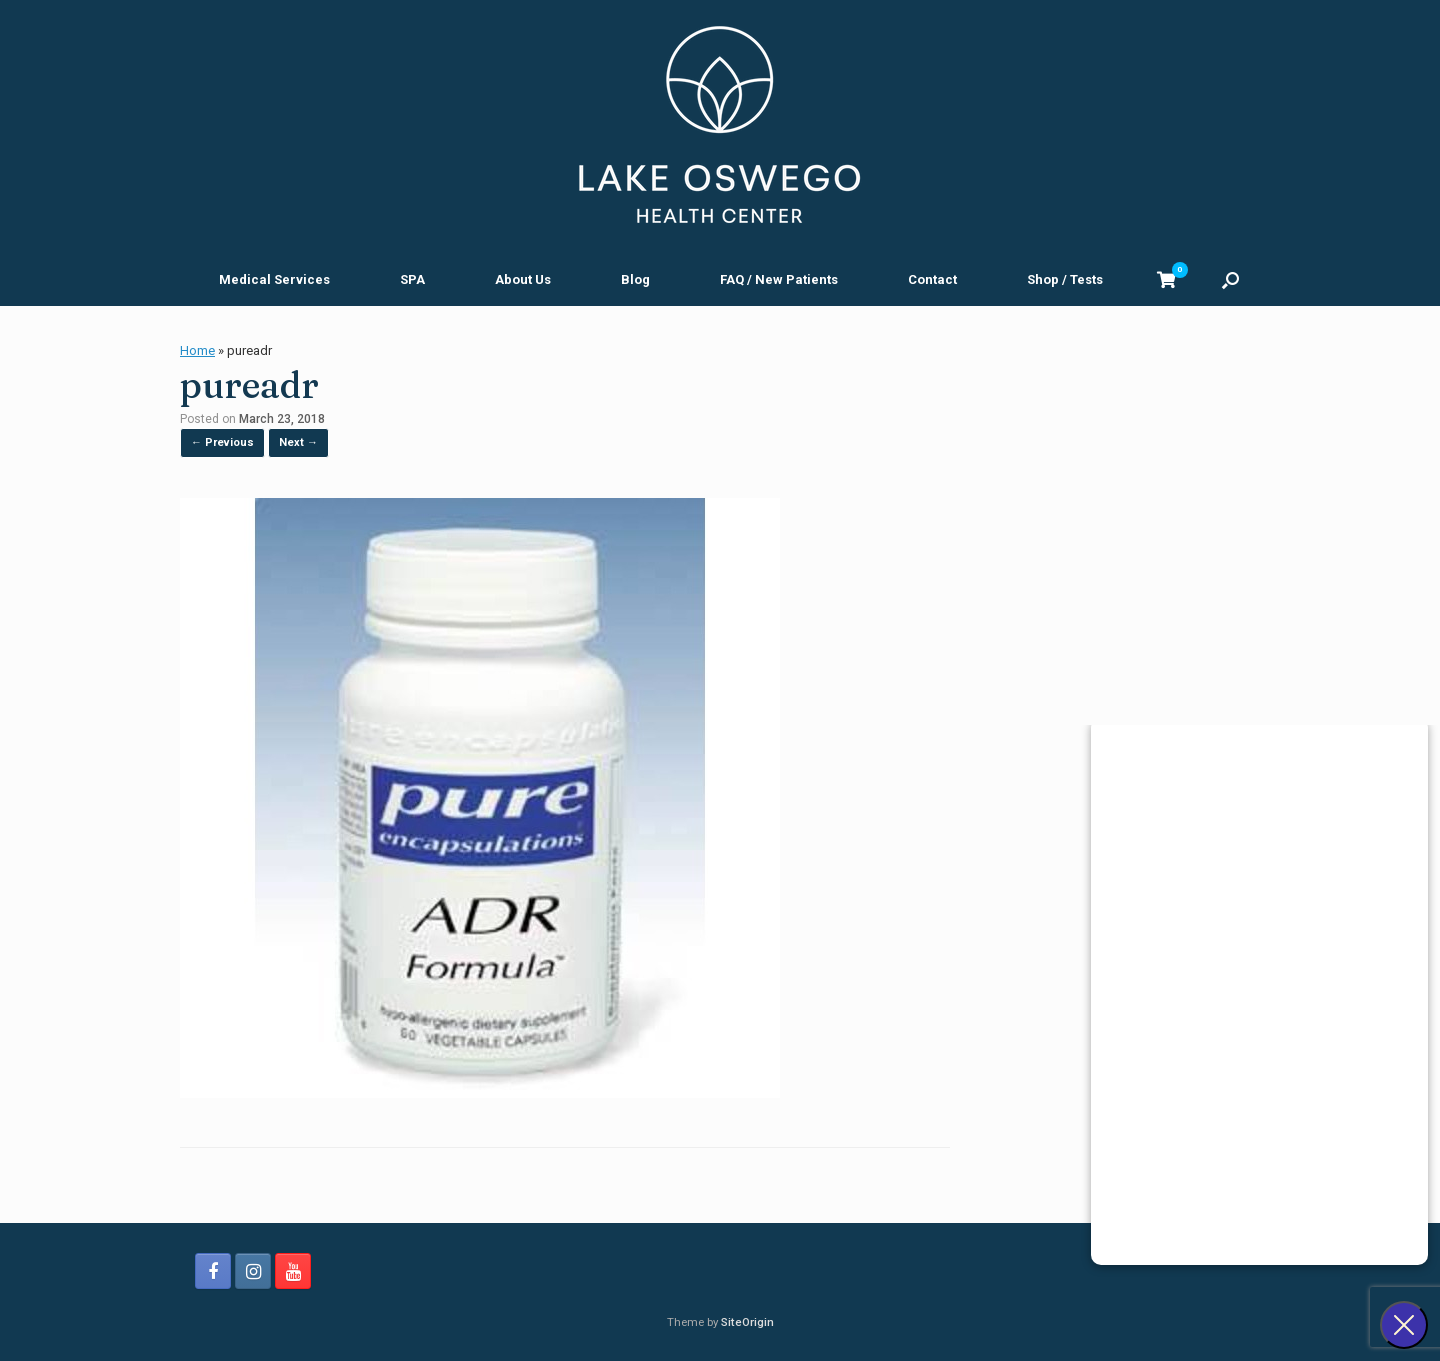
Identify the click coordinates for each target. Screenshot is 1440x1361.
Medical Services (274, 279)
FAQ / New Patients (779, 279)
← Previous (222, 442)
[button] (1230, 279)
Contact (932, 279)
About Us (523, 279)
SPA (412, 279)
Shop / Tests (1065, 279)
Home (197, 350)
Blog (635, 279)
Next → (298, 442)
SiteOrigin (747, 1322)
